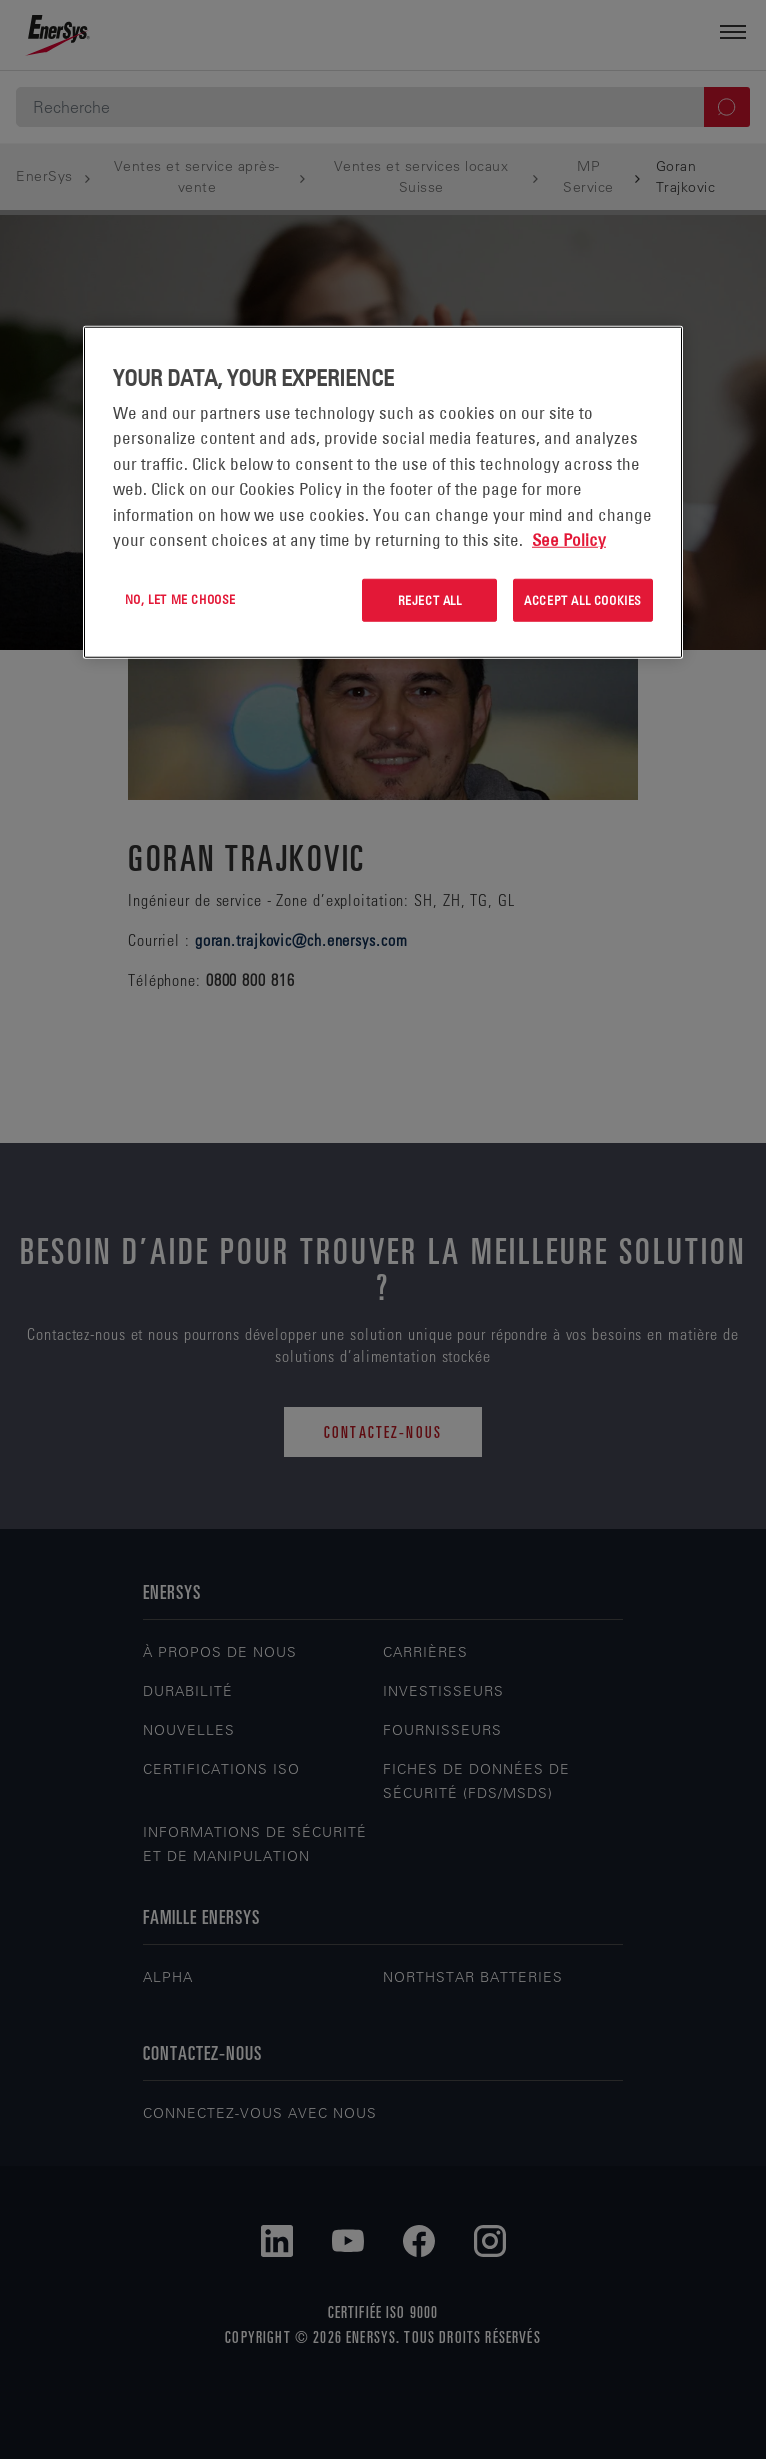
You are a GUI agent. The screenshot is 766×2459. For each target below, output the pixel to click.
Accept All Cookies (583, 600)
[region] (383, 492)
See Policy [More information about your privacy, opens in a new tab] (569, 540)
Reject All (430, 600)
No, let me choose (180, 599)
